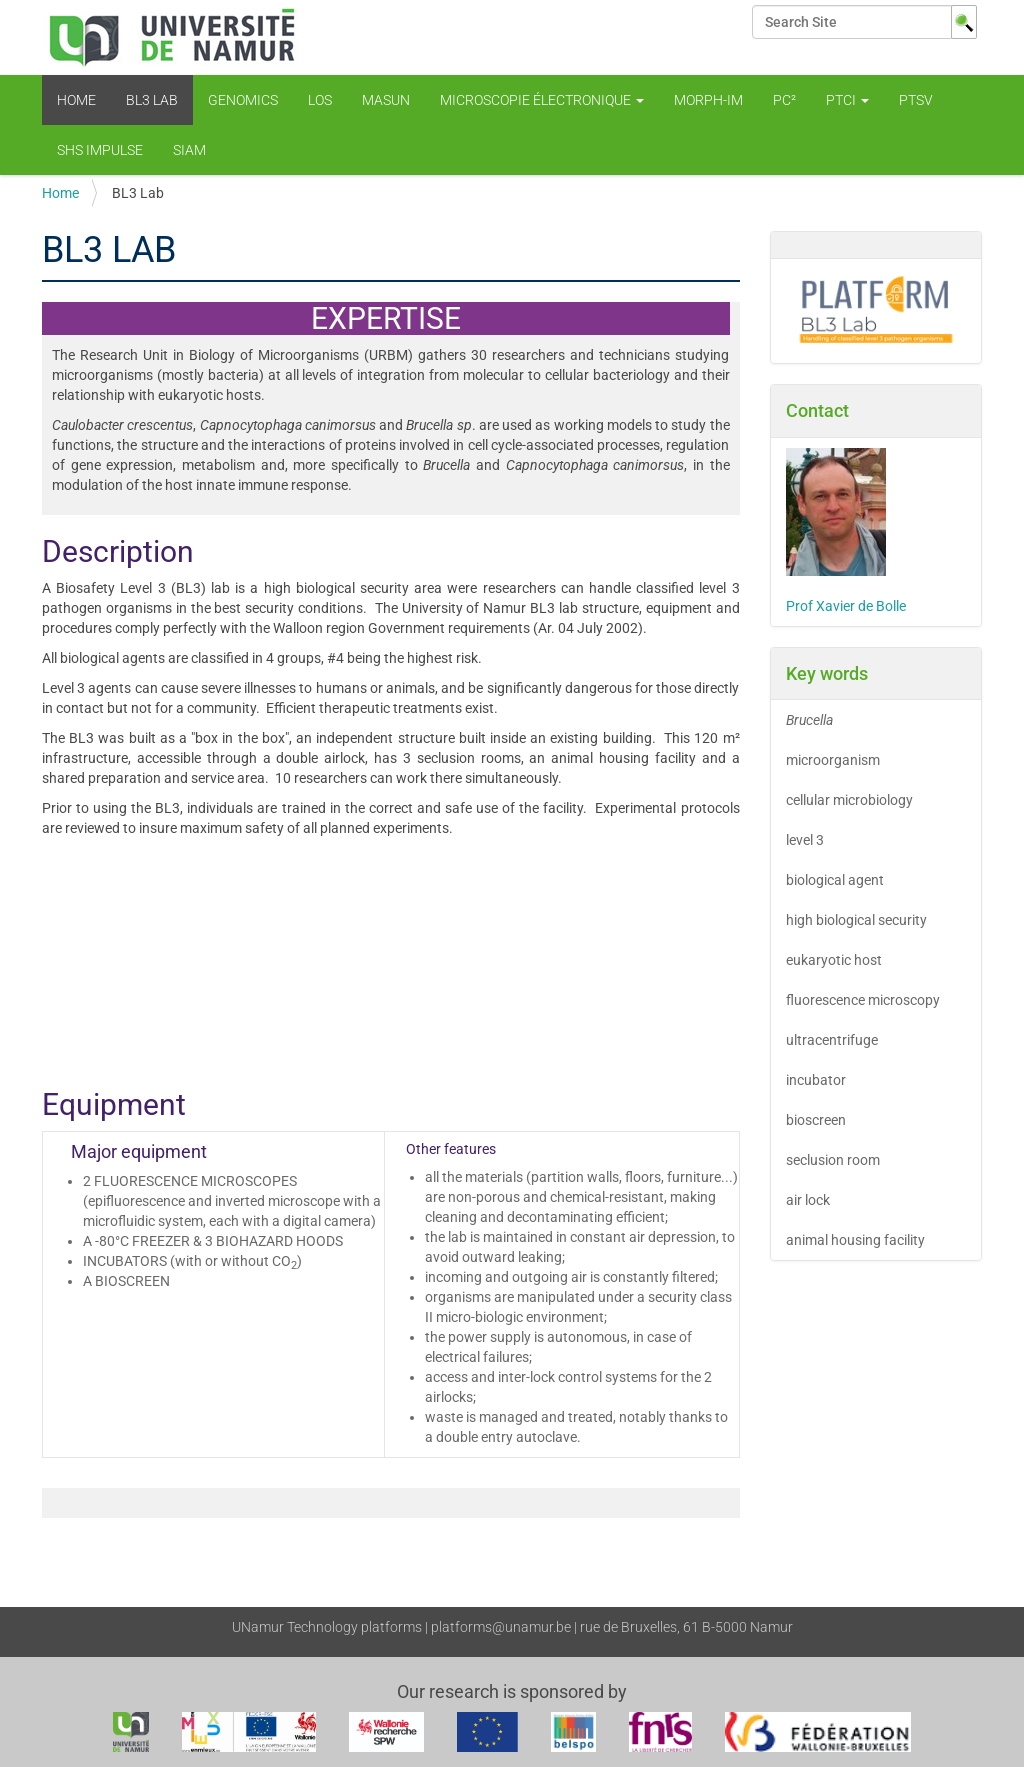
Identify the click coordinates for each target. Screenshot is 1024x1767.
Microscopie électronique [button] (542, 100)
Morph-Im (708, 100)
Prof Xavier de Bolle (846, 606)
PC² (784, 100)
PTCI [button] (847, 100)
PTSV (916, 100)
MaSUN (386, 100)
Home (76, 100)
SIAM (189, 150)
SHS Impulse (100, 150)
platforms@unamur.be (501, 1627)
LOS (320, 100)
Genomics (243, 100)
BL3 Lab (152, 100)
